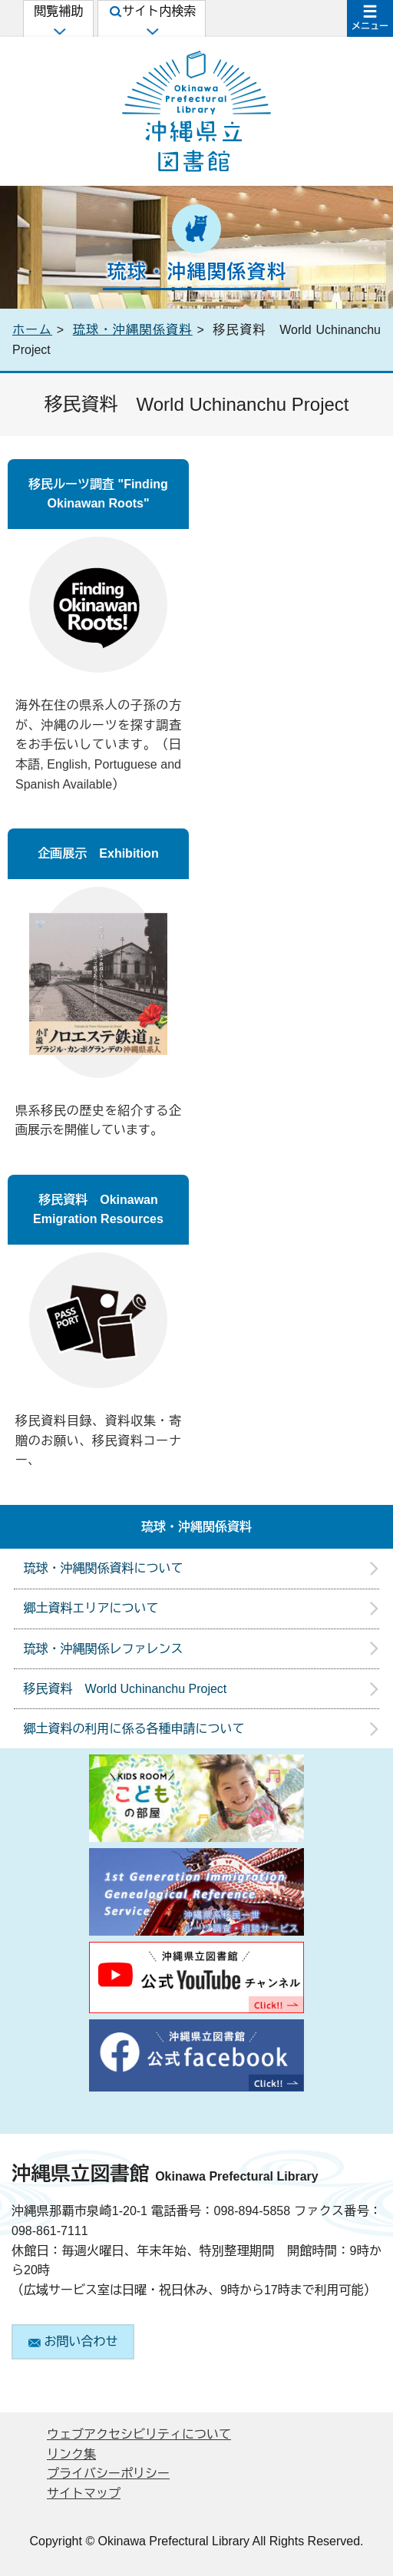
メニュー (370, 26)
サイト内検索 (153, 20)
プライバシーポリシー (108, 2473)
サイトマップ (84, 2493)
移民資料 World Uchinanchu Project (125, 1688)
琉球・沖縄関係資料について (103, 1568)
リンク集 (71, 2454)
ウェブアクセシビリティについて (139, 2434)
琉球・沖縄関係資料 (133, 329)
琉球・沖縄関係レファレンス (103, 1648)
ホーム (32, 329)
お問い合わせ (73, 2341)
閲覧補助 (58, 20)
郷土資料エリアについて (91, 1608)
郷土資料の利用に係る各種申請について (134, 1728)
